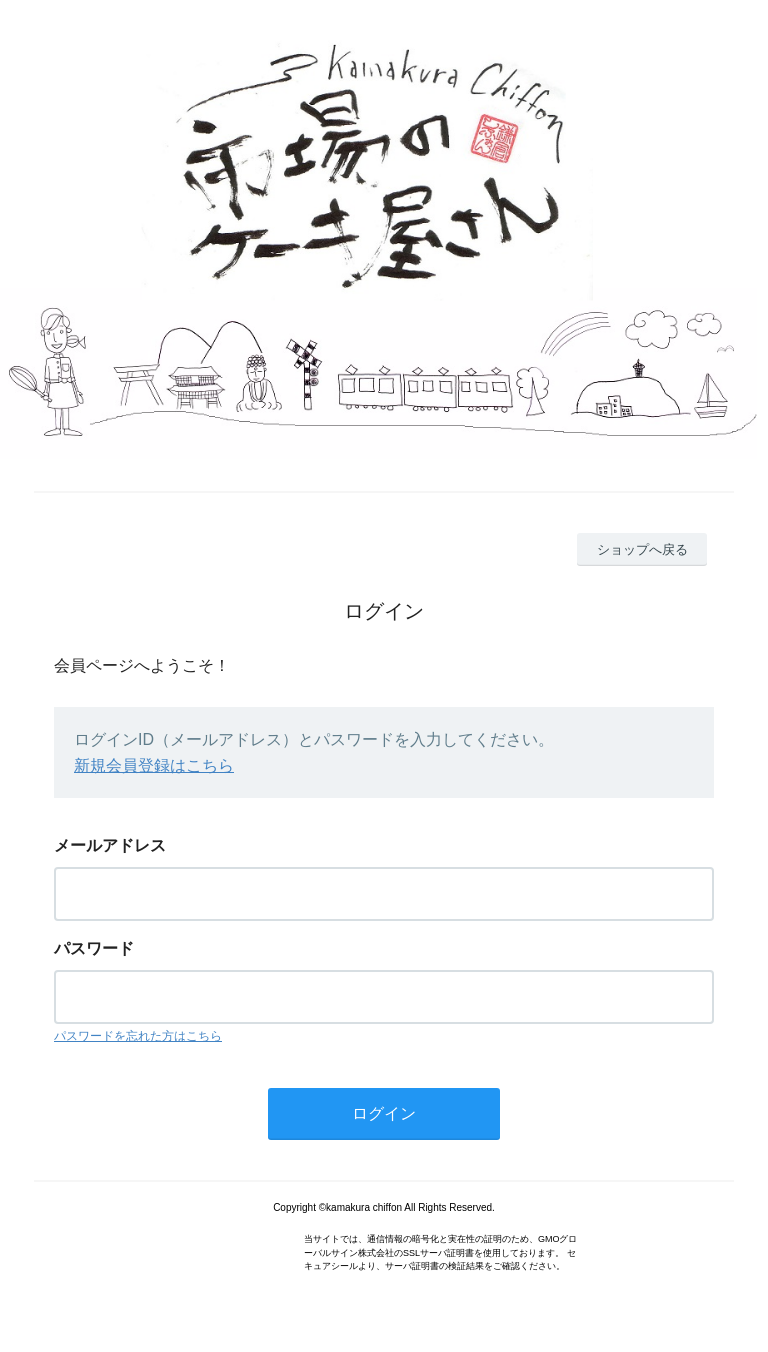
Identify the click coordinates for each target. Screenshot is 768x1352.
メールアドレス (110, 845)
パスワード (94, 948)
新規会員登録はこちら (154, 765)
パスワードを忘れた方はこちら (138, 1036)
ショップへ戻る (642, 549)
